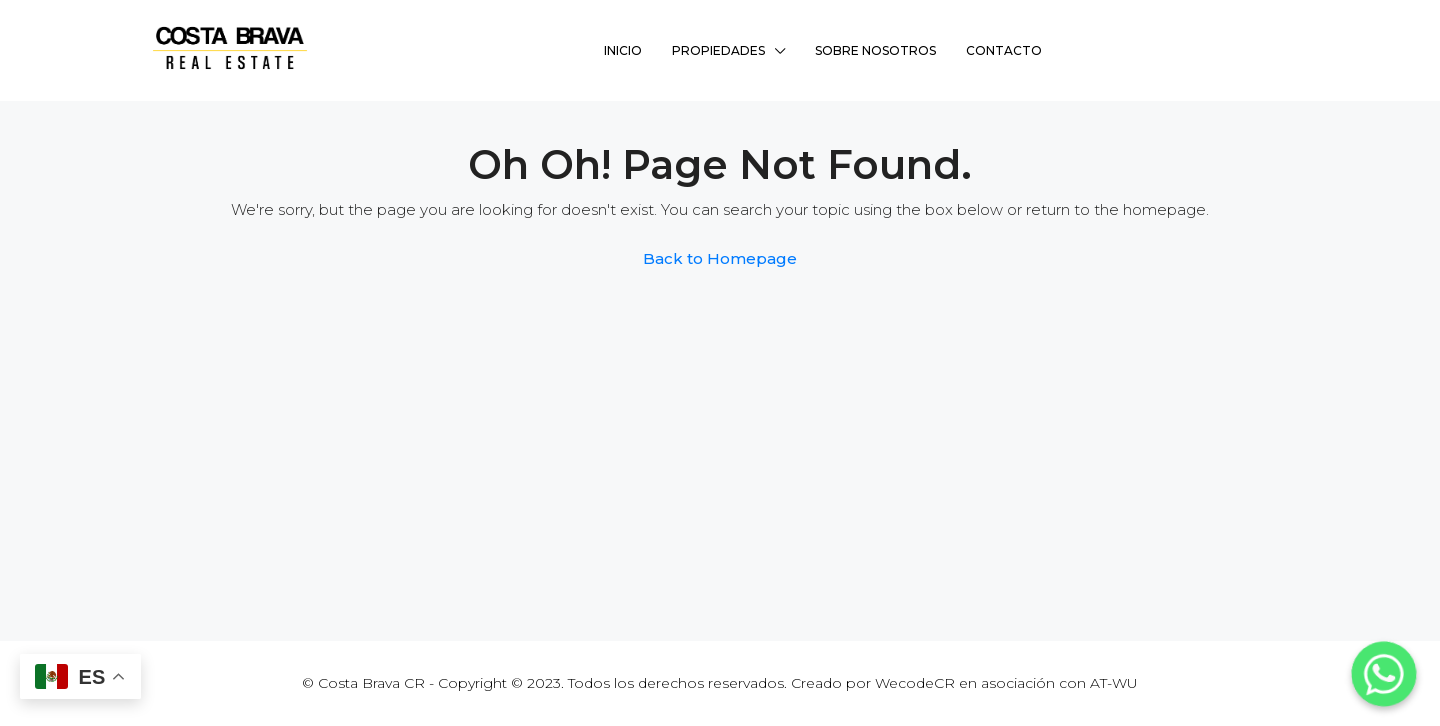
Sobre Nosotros (875, 50)
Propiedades (718, 50)
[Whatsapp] (1384, 674)
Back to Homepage (720, 258)
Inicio (623, 50)
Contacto (1004, 50)
